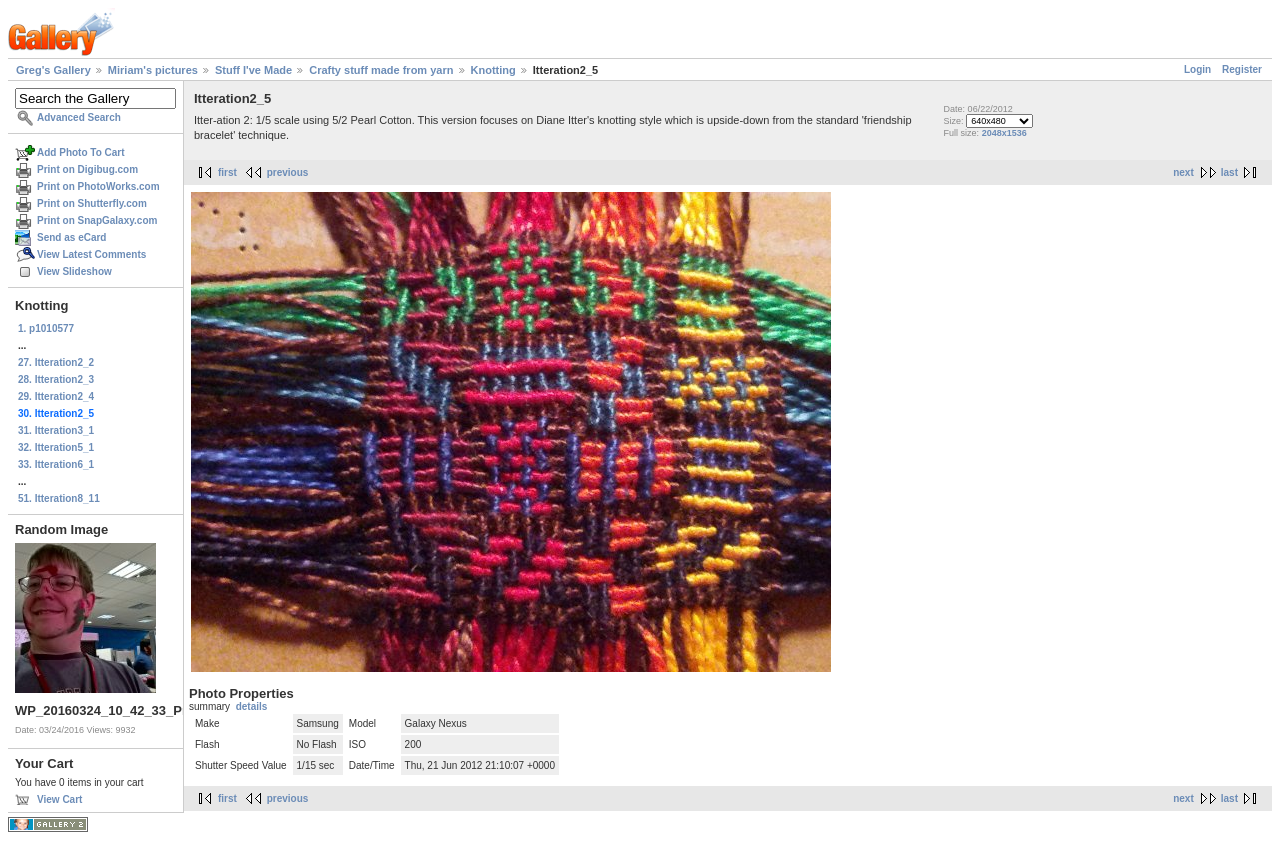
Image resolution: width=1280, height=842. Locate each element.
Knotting (493, 70)
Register (1242, 69)
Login (1197, 69)
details (252, 706)
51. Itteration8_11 (59, 498)
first (227, 172)
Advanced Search (79, 117)
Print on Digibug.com (87, 169)
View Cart (59, 799)
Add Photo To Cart (81, 152)
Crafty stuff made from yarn (381, 70)
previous (288, 172)
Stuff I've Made (253, 70)
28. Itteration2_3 (56, 379)
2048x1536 (1004, 133)
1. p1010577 (46, 328)
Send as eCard (71, 237)
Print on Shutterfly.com (92, 203)
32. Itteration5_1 (56, 447)
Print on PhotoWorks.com (98, 186)
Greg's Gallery (53, 70)
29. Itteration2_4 (56, 396)
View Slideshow (74, 271)
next (1183, 172)
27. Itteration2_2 (56, 362)
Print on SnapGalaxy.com (97, 220)
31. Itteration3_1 (56, 430)
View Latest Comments (91, 254)
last (1229, 172)
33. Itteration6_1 (56, 464)
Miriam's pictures (153, 70)
